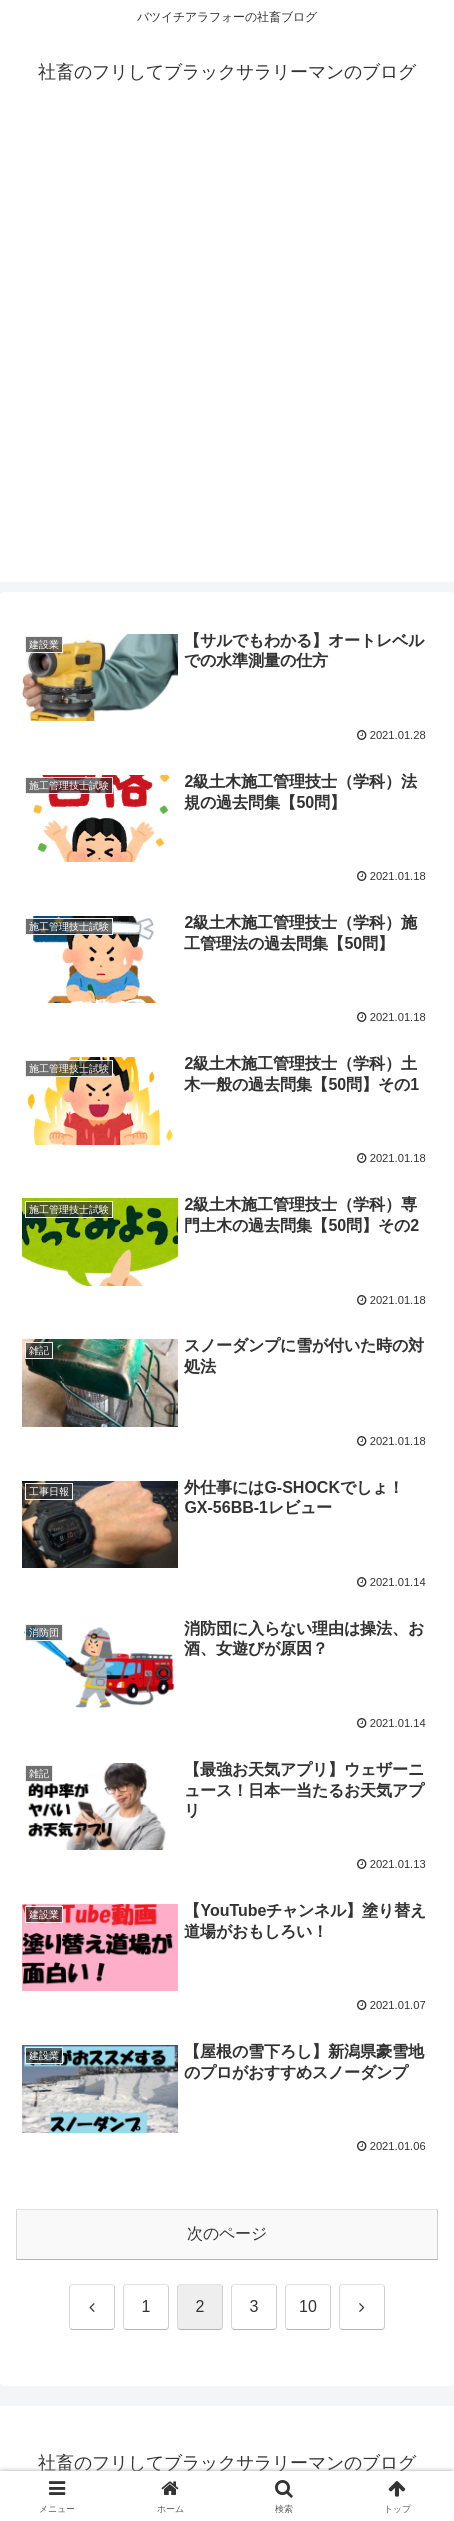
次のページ (227, 2233)
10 (308, 2306)
